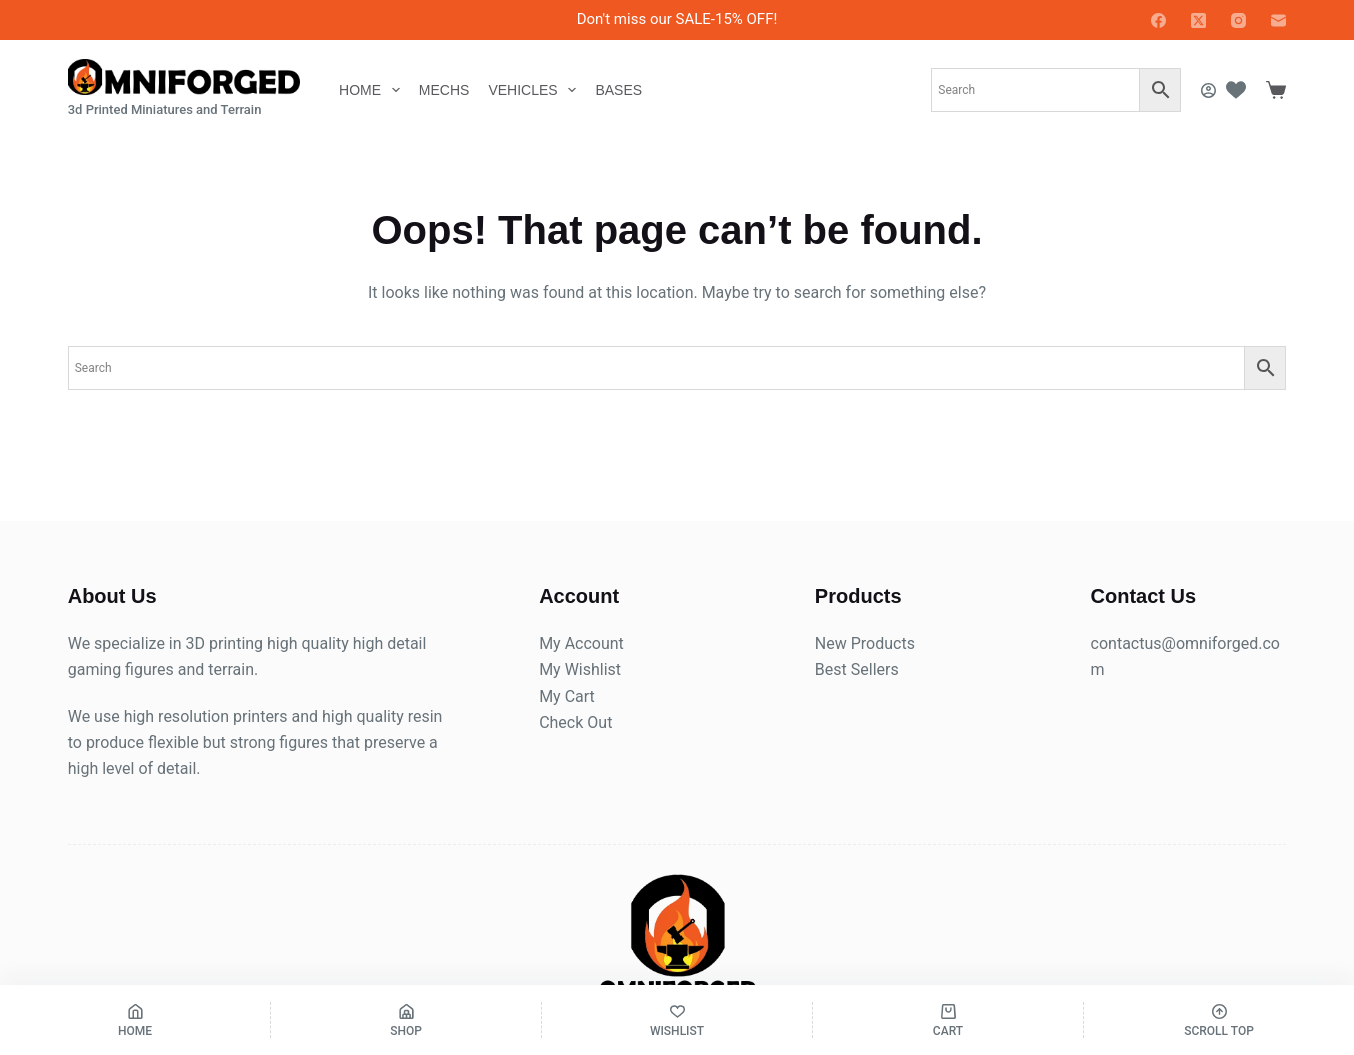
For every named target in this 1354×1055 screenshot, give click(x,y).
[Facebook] (1158, 20)
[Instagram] (1238, 20)
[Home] (135, 1020)
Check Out (575, 722)
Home (373, 90)
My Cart (567, 696)
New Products (865, 643)
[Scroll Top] (1219, 1020)
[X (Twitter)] (1198, 20)
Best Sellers (857, 669)
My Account (581, 643)
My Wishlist (580, 669)
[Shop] (406, 1020)
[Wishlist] (1236, 90)
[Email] (1278, 20)
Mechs (444, 90)
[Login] (1208, 90)
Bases (618, 90)
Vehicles (536, 90)
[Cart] (948, 1020)
